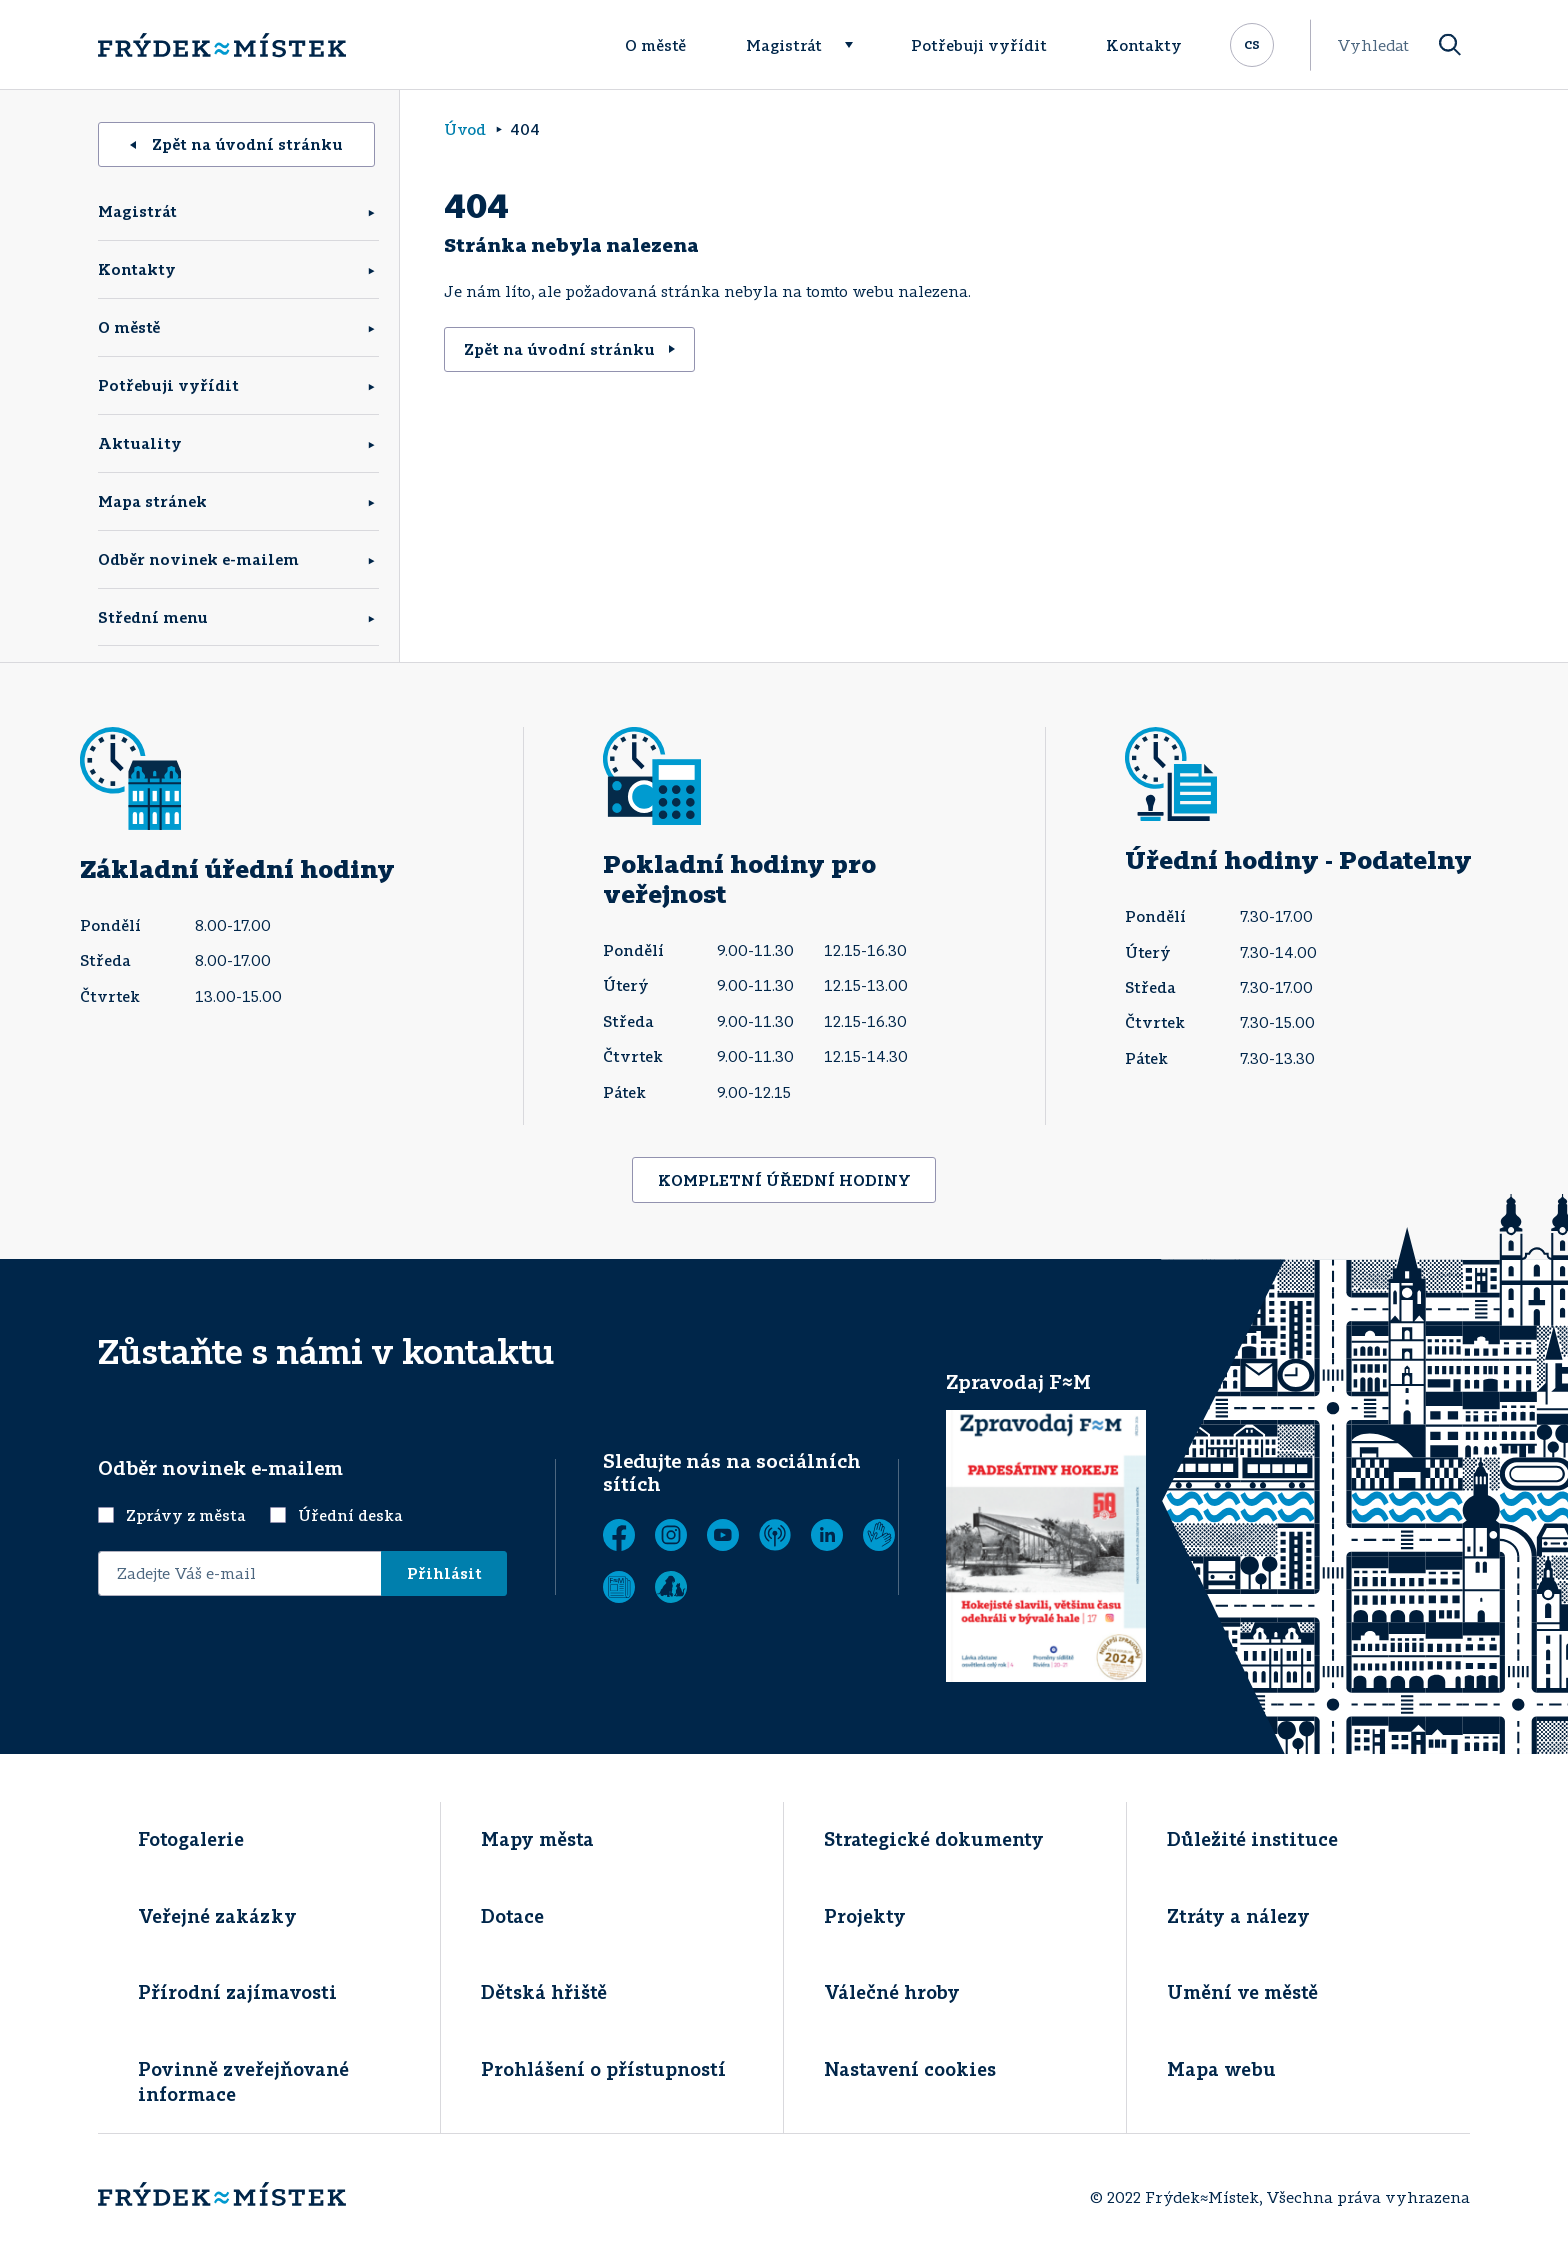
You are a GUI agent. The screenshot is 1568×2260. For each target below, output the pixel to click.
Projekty (865, 1916)
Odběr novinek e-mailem (198, 559)
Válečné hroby (892, 1992)
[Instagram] (671, 1535)
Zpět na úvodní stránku (236, 144)
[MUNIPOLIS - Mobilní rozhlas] (775, 1535)
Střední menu (153, 617)
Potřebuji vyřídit (979, 45)
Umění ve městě (1242, 1992)
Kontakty (1144, 45)
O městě (655, 45)
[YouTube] (723, 1535)
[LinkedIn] (827, 1535)
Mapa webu (1221, 2069)
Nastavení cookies (910, 2069)
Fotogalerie (191, 1839)
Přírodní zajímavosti (237, 1992)
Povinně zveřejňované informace (243, 2081)
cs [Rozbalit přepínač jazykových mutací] (1252, 43)
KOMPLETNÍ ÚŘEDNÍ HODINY (784, 1180)
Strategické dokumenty (934, 1839)
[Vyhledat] (1450, 45)
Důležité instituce (1252, 1839)
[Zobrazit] (619, 1587)
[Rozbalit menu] (858, 45)
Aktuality (140, 443)
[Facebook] (619, 1535)
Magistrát (784, 45)
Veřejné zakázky (217, 1916)
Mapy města (537, 1839)
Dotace (512, 1916)
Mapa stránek (152, 501)
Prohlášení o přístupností (603, 2069)
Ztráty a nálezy (1238, 1916)
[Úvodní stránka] (222, 45)
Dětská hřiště (544, 1992)
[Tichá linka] (879, 1535)
